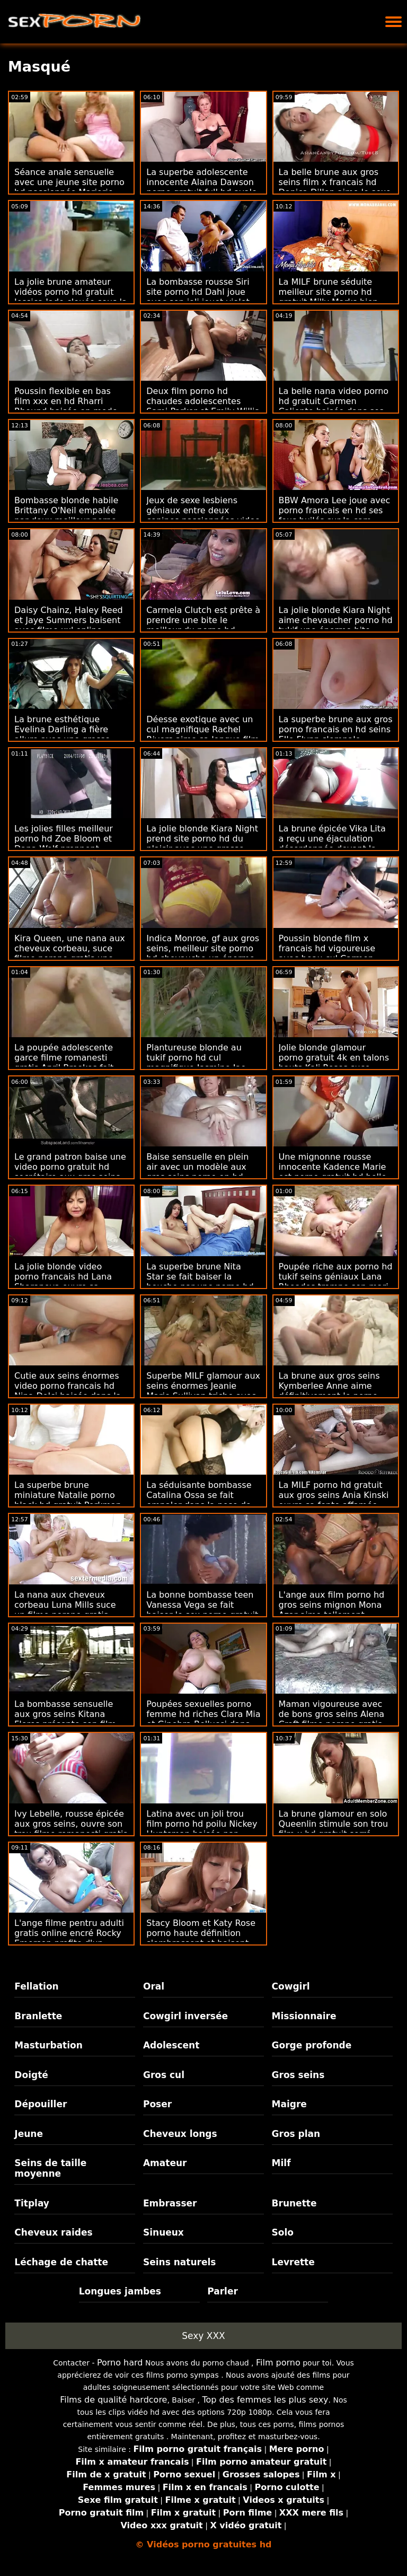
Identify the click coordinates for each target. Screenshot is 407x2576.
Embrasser (170, 2203)
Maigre (289, 2104)
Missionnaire (304, 2016)
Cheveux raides (53, 2232)
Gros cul (163, 2075)
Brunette (294, 2203)
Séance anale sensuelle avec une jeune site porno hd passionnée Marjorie (69, 182)
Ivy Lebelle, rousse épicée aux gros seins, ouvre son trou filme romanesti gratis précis (71, 1829)
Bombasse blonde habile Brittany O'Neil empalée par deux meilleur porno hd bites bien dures (66, 515)
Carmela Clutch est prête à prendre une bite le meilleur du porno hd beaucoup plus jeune (203, 625)
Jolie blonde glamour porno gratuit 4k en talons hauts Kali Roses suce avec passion (334, 1062)
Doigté (31, 2075)
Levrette (293, 2262)
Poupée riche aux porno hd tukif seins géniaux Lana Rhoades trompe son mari (336, 1276)
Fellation (36, 1986)
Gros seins (298, 2075)
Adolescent (171, 2045)
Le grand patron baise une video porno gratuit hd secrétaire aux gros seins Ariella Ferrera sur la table (70, 1172)
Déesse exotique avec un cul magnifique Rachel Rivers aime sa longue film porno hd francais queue (202, 734)
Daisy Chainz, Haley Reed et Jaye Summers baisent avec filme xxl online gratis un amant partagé (68, 625)
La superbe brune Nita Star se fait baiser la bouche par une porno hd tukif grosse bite (199, 1281)
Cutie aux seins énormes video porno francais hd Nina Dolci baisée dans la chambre (67, 1391)
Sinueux (163, 2232)
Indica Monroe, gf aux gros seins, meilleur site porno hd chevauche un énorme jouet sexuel (202, 953)
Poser (157, 2104)
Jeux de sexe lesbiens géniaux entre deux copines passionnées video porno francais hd (203, 515)
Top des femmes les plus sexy (265, 2400)
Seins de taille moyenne (50, 2168)
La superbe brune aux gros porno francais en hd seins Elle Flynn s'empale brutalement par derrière (336, 734)
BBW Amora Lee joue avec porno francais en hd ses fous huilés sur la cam (335, 510)
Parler (222, 2291)
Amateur (165, 2163)
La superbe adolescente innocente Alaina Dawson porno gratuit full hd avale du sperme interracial (201, 187)
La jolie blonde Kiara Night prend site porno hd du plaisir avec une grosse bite (202, 843)
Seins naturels (179, 2262)
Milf (281, 2163)
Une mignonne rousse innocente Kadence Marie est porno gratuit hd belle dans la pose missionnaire (334, 1172)
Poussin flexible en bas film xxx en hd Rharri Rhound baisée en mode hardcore (66, 406)
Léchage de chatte (61, 2262)
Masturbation (48, 2045)
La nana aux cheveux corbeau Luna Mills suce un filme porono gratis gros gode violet (65, 1610)
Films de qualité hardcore (113, 2400)
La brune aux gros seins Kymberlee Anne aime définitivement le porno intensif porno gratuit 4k (330, 1391)
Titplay (31, 2203)
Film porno (278, 2363)
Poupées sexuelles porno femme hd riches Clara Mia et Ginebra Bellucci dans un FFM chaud (203, 1719)
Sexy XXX (203, 2335)
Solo (283, 2232)
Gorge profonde (312, 2045)
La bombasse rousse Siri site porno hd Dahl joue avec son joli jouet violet (197, 292)
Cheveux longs (180, 2133)
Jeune (28, 2133)
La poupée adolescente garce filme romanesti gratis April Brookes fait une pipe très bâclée (63, 1062)
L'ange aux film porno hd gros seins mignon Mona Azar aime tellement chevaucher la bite (332, 1610)
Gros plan (296, 2133)
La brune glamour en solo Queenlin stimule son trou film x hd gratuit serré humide (333, 1829)
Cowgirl (291, 1986)
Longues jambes (120, 2291)
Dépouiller (40, 2104)
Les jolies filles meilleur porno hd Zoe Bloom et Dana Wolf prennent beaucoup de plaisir (63, 843)
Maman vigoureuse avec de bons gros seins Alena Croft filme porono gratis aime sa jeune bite (332, 1719)
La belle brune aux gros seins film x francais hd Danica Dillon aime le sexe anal (335, 187)
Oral (153, 1986)
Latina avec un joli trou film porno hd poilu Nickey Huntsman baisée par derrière (201, 1829)
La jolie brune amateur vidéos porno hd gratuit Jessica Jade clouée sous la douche (70, 297)
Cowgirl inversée (185, 2016)
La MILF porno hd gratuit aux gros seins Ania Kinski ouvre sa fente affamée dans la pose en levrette (334, 1500)
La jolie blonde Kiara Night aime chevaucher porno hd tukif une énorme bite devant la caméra (336, 625)
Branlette (38, 2016)
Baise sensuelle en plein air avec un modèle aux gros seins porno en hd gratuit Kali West (197, 1172)
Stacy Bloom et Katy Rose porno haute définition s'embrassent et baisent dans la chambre (200, 1938)
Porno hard (120, 2363)
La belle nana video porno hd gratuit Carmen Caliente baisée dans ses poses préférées (334, 406)
